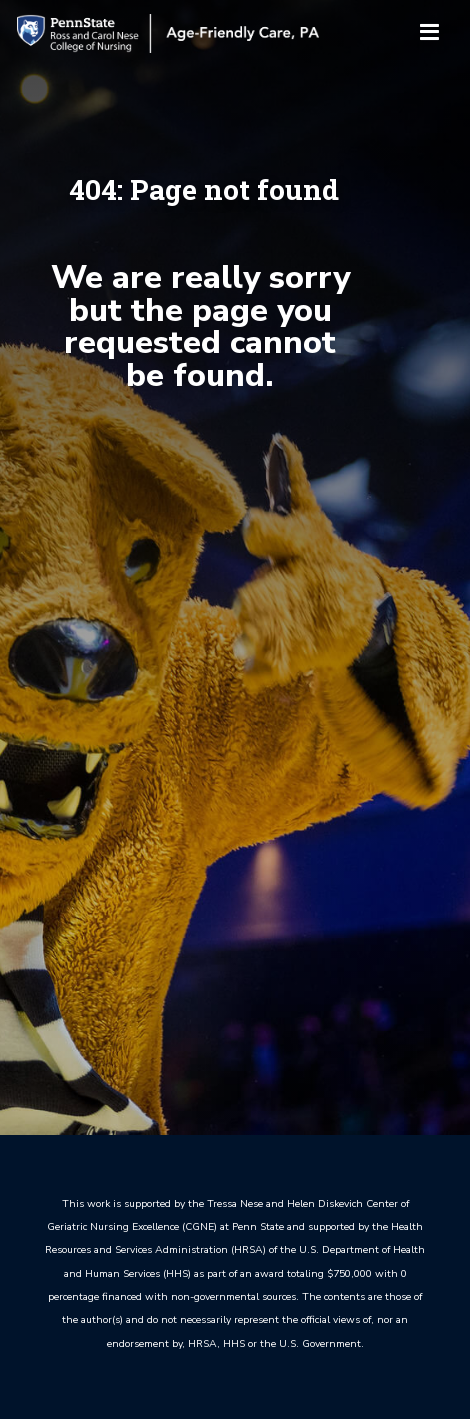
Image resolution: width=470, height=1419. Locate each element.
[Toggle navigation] (429, 33)
